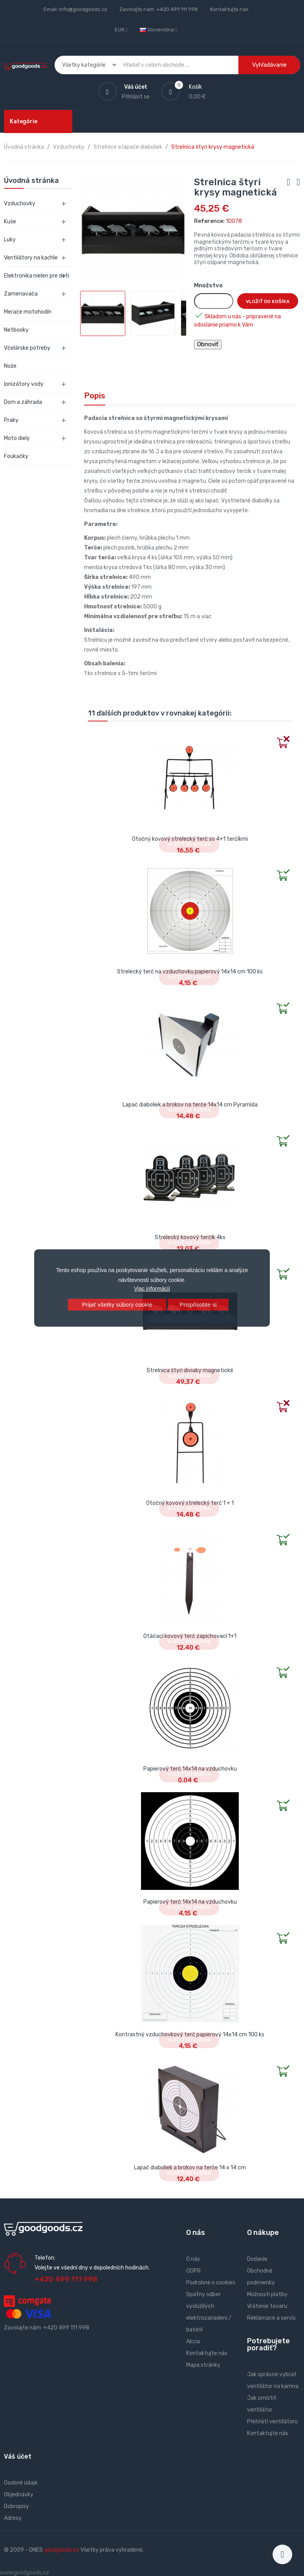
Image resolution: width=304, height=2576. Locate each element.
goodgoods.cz (61, 2550)
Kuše (10, 221)
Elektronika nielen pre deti (36, 275)
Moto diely (17, 438)
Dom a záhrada (23, 402)
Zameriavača (21, 293)
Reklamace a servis (271, 2318)
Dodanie (257, 2259)
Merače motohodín (27, 312)
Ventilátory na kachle (31, 257)
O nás (193, 2259)
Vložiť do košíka (267, 301)
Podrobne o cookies (210, 2282)
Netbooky (16, 330)
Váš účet (17, 2456)
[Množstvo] (213, 301)
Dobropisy (16, 2506)
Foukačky (16, 456)
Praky (11, 420)
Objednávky (18, 2494)
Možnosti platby (267, 2294)
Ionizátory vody (24, 384)
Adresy (13, 2518)
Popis (94, 395)
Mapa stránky (203, 2365)
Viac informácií (152, 1288)
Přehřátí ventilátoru (272, 2421)
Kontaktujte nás (229, 9)
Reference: (209, 221)
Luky (10, 239)
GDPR (193, 2270)
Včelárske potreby (27, 348)
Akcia (193, 2341)
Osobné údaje (21, 2482)
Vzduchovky (19, 203)
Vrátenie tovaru (267, 2306)
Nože (10, 366)
